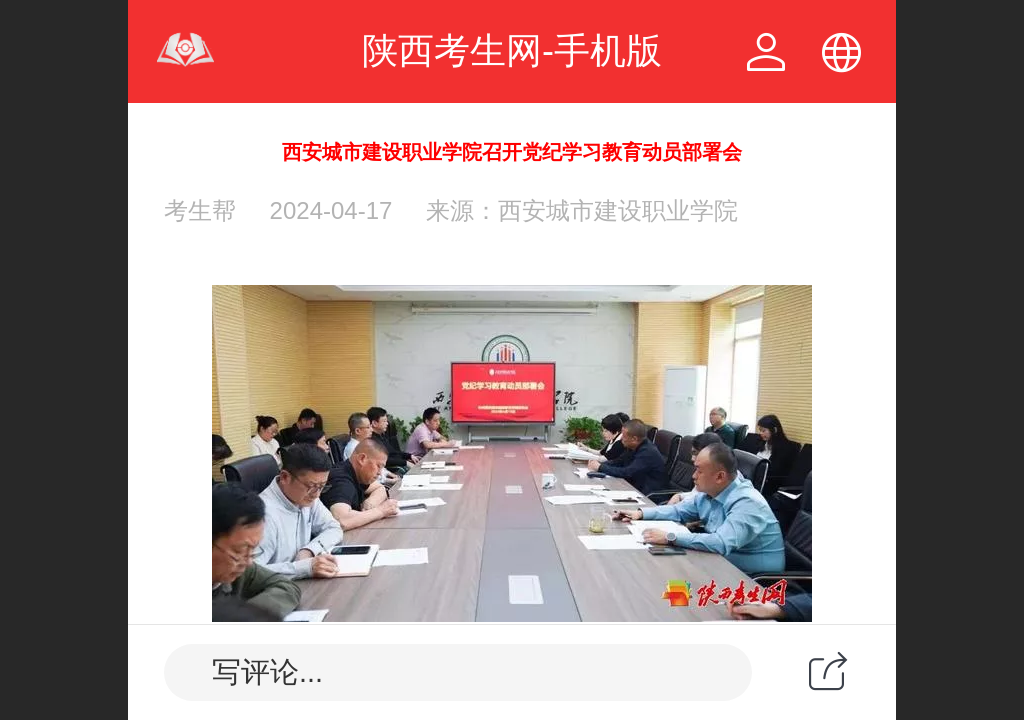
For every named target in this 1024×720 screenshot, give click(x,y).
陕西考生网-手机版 (512, 50)
